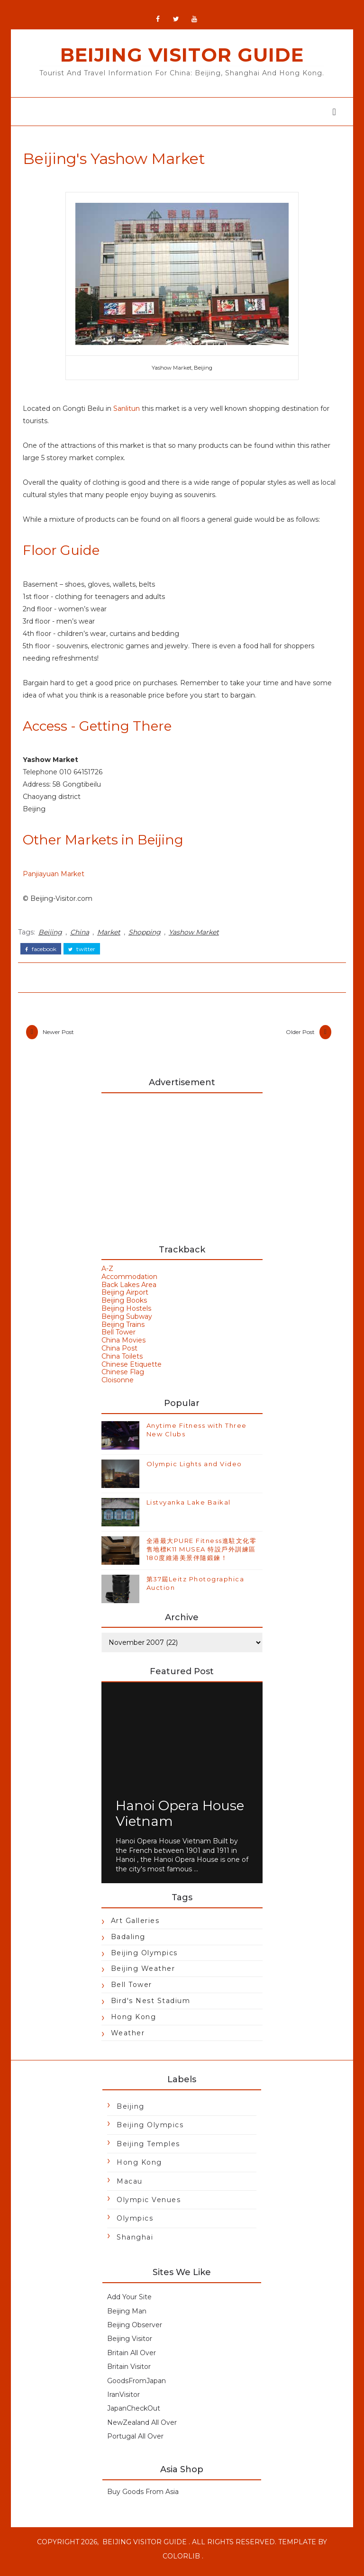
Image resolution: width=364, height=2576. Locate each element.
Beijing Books (124, 1306)
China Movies (123, 1346)
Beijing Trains (123, 1330)
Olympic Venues (149, 2205)
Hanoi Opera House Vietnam (180, 1819)
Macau (130, 2187)
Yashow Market (197, 936)
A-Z (107, 1274)
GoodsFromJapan (136, 2386)
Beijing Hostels (126, 1314)
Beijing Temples (148, 2149)
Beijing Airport (124, 1298)
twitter (84, 952)
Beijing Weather (143, 1974)
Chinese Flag (122, 1378)
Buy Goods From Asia (143, 2497)
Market (111, 936)
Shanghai (135, 2243)
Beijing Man (126, 2317)
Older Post (297, 1036)
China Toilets (122, 1362)
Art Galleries (135, 1926)
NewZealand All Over (142, 2428)
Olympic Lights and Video (194, 1469)
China (82, 936)
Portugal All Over (135, 2442)
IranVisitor (123, 2400)
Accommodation (129, 1282)
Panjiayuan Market (56, 878)
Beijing (53, 936)
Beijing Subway (126, 1322)
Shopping (147, 936)
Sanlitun (129, 413)
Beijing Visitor (129, 2344)
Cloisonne (117, 1385)
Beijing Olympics (144, 1958)
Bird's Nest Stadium (151, 2006)
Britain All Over (131, 2358)
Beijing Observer (134, 2330)
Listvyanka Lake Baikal (188, 1508)
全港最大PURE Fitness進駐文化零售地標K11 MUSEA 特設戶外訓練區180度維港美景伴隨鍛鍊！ (201, 1554)
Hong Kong (133, 2022)
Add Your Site (129, 2302)
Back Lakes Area (128, 1290)
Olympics (135, 2224)
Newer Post (61, 1036)
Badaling (128, 1942)
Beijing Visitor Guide (182, 59)
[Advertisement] (182, 1170)
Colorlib (181, 2562)
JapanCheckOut (133, 2414)
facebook (43, 952)
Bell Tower (118, 1338)
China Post (119, 1354)
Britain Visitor (129, 2372)
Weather (128, 2038)
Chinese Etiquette (131, 1370)
